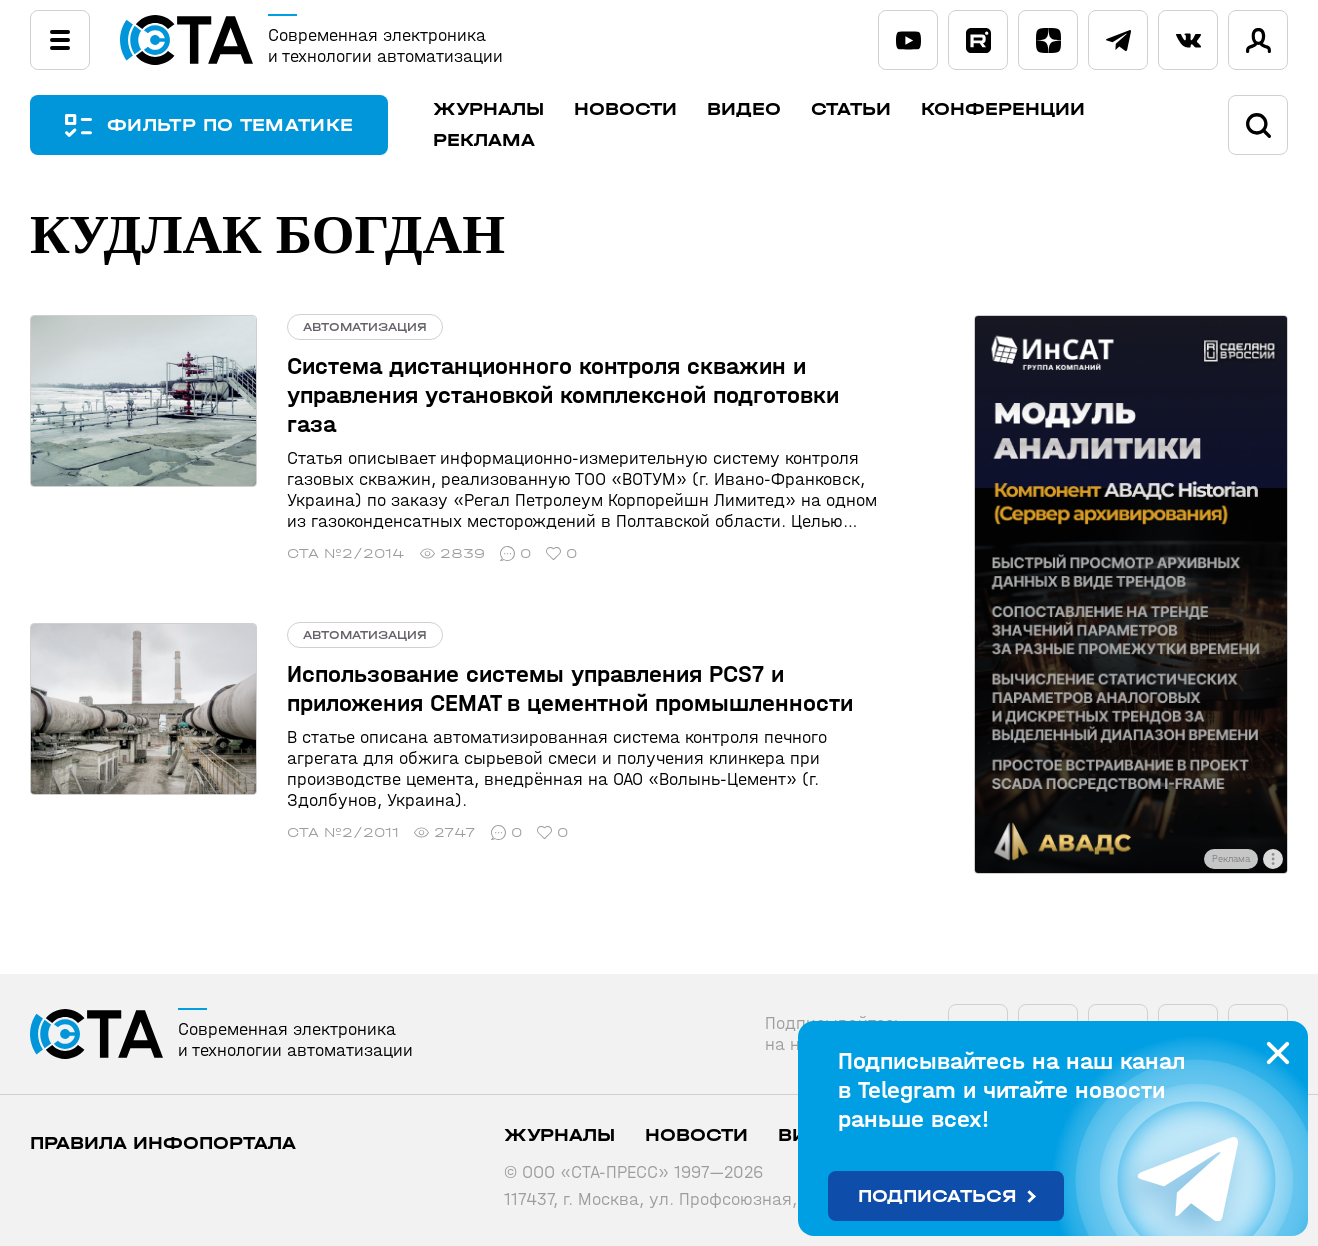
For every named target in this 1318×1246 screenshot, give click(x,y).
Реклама (484, 140)
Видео (744, 109)
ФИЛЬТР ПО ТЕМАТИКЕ (230, 125)
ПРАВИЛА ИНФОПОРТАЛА (163, 1143)
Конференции (1003, 109)
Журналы (488, 109)
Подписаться (937, 1196)
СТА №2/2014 (346, 553)
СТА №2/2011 (343, 832)
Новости (625, 109)
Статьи (851, 109)
